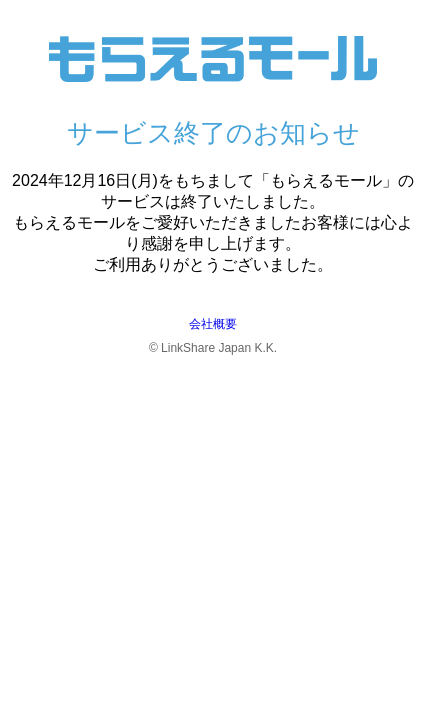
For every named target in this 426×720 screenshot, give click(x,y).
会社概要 (213, 324)
